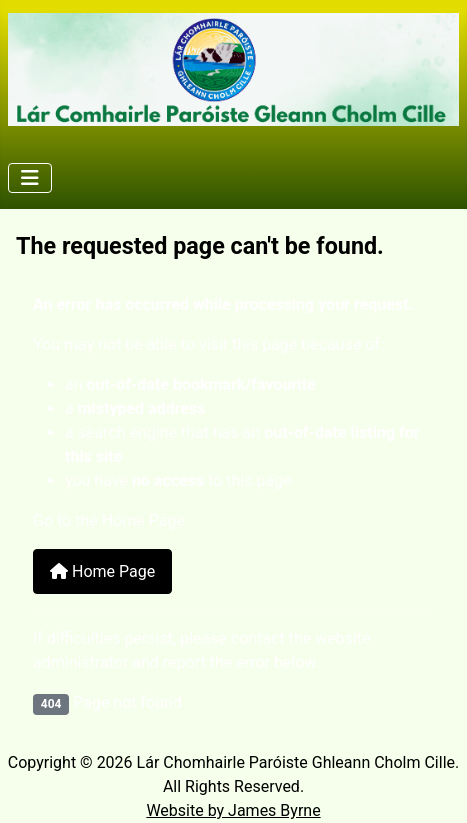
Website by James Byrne (233, 810)
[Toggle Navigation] (30, 178)
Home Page (102, 571)
